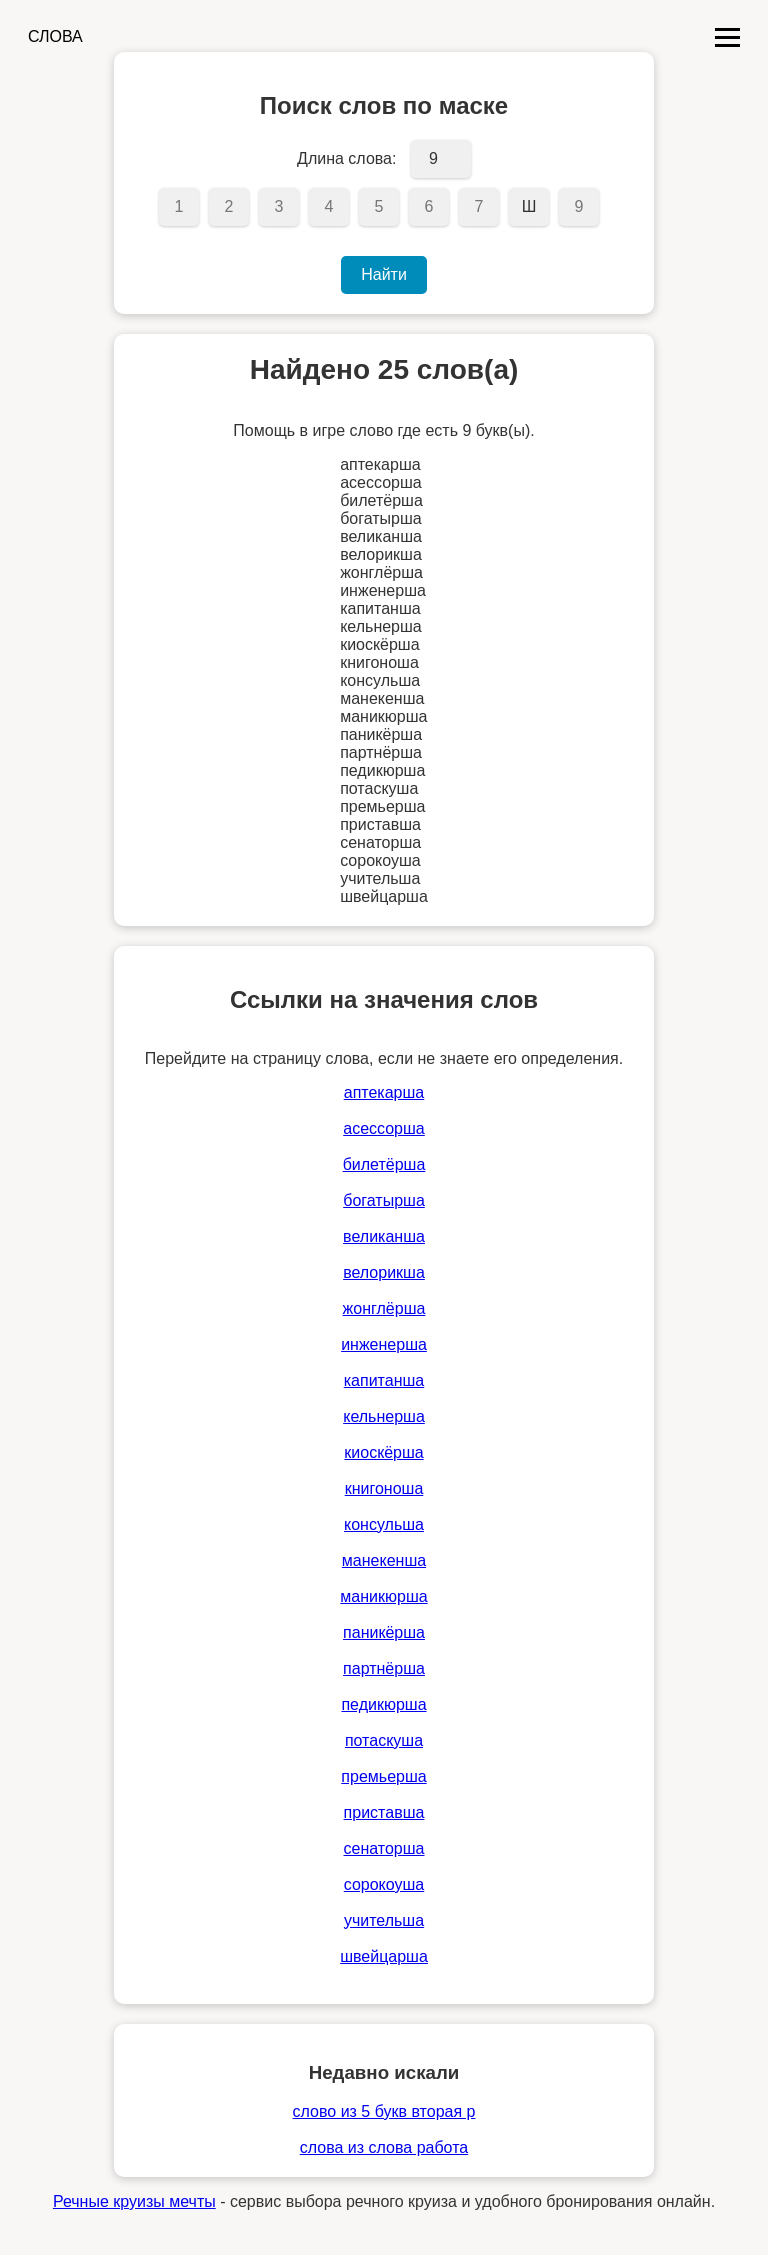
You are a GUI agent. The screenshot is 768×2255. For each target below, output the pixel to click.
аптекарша (384, 1092)
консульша (384, 1524)
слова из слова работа (384, 2147)
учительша (384, 1920)
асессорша (384, 1128)
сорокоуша (384, 1884)
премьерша (383, 1776)
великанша (384, 1236)
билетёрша (384, 1164)
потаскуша (384, 1740)
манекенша (384, 1560)
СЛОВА (55, 36)
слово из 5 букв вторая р (384, 2111)
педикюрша (383, 1704)
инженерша (384, 1344)
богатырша (384, 1200)
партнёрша (384, 1668)
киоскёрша (383, 1452)
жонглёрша (384, 1308)
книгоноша (384, 1488)
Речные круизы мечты (134, 2201)
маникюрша (383, 1596)
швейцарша (384, 1956)
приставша (384, 1812)
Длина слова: (346, 158)
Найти (384, 274)
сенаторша (384, 1848)
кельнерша (384, 1416)
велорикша (384, 1272)
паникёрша (384, 1632)
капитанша (384, 1380)
